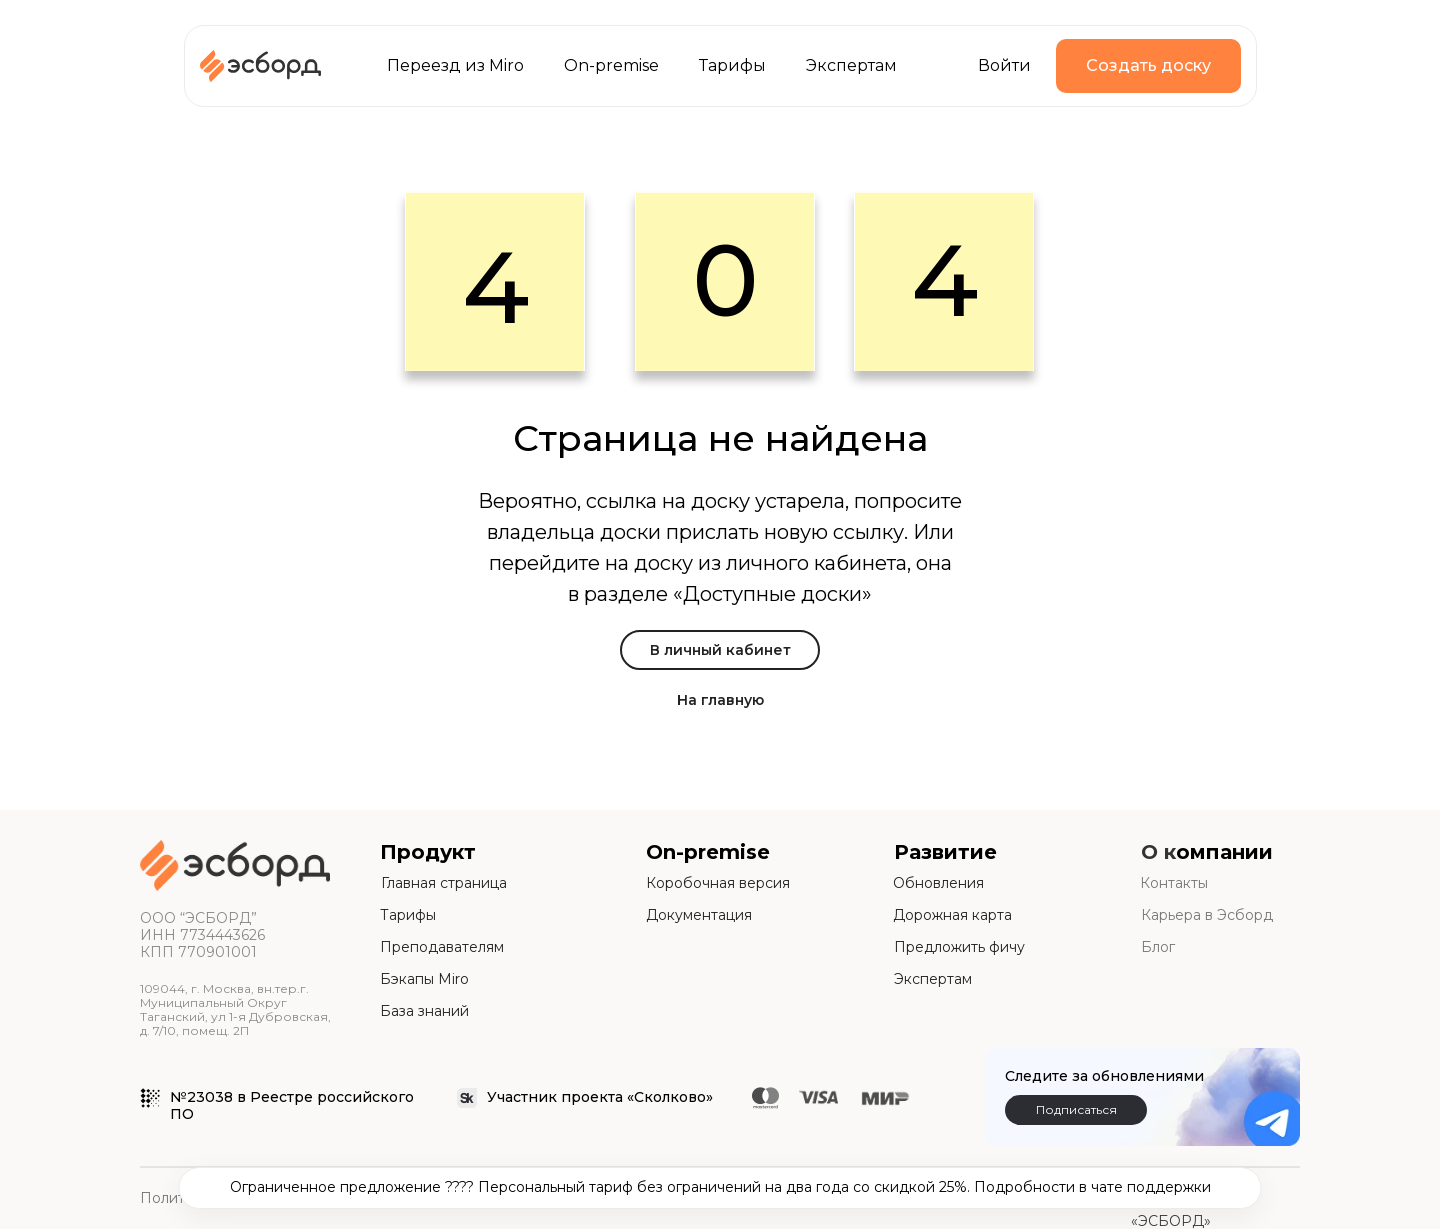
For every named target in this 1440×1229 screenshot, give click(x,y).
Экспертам (851, 65)
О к (1158, 852)
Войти (1004, 65)
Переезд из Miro (455, 65)
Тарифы (732, 65)
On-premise (611, 65)
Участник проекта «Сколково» (600, 1097)
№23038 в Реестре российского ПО (292, 1105)
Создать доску (1148, 65)
